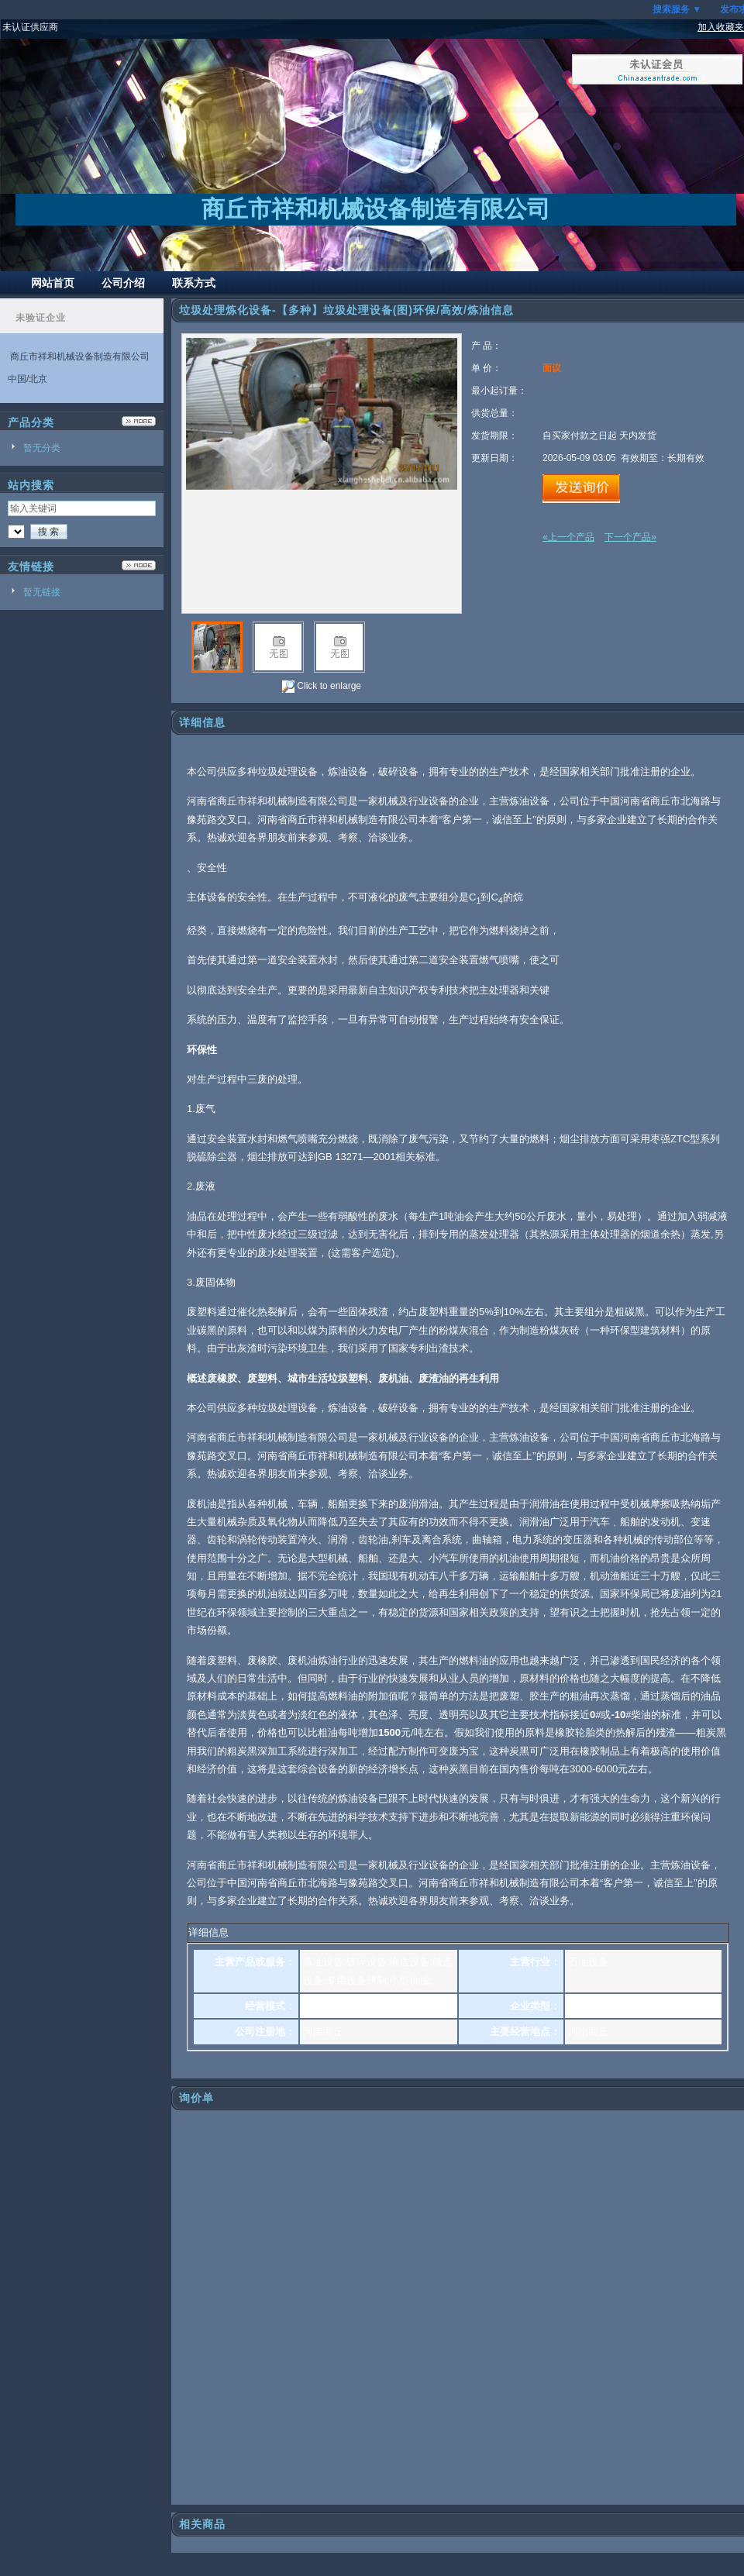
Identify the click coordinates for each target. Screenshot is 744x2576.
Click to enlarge (321, 686)
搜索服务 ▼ (677, 9)
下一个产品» (630, 537)
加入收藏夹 (721, 27)
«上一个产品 (568, 537)
